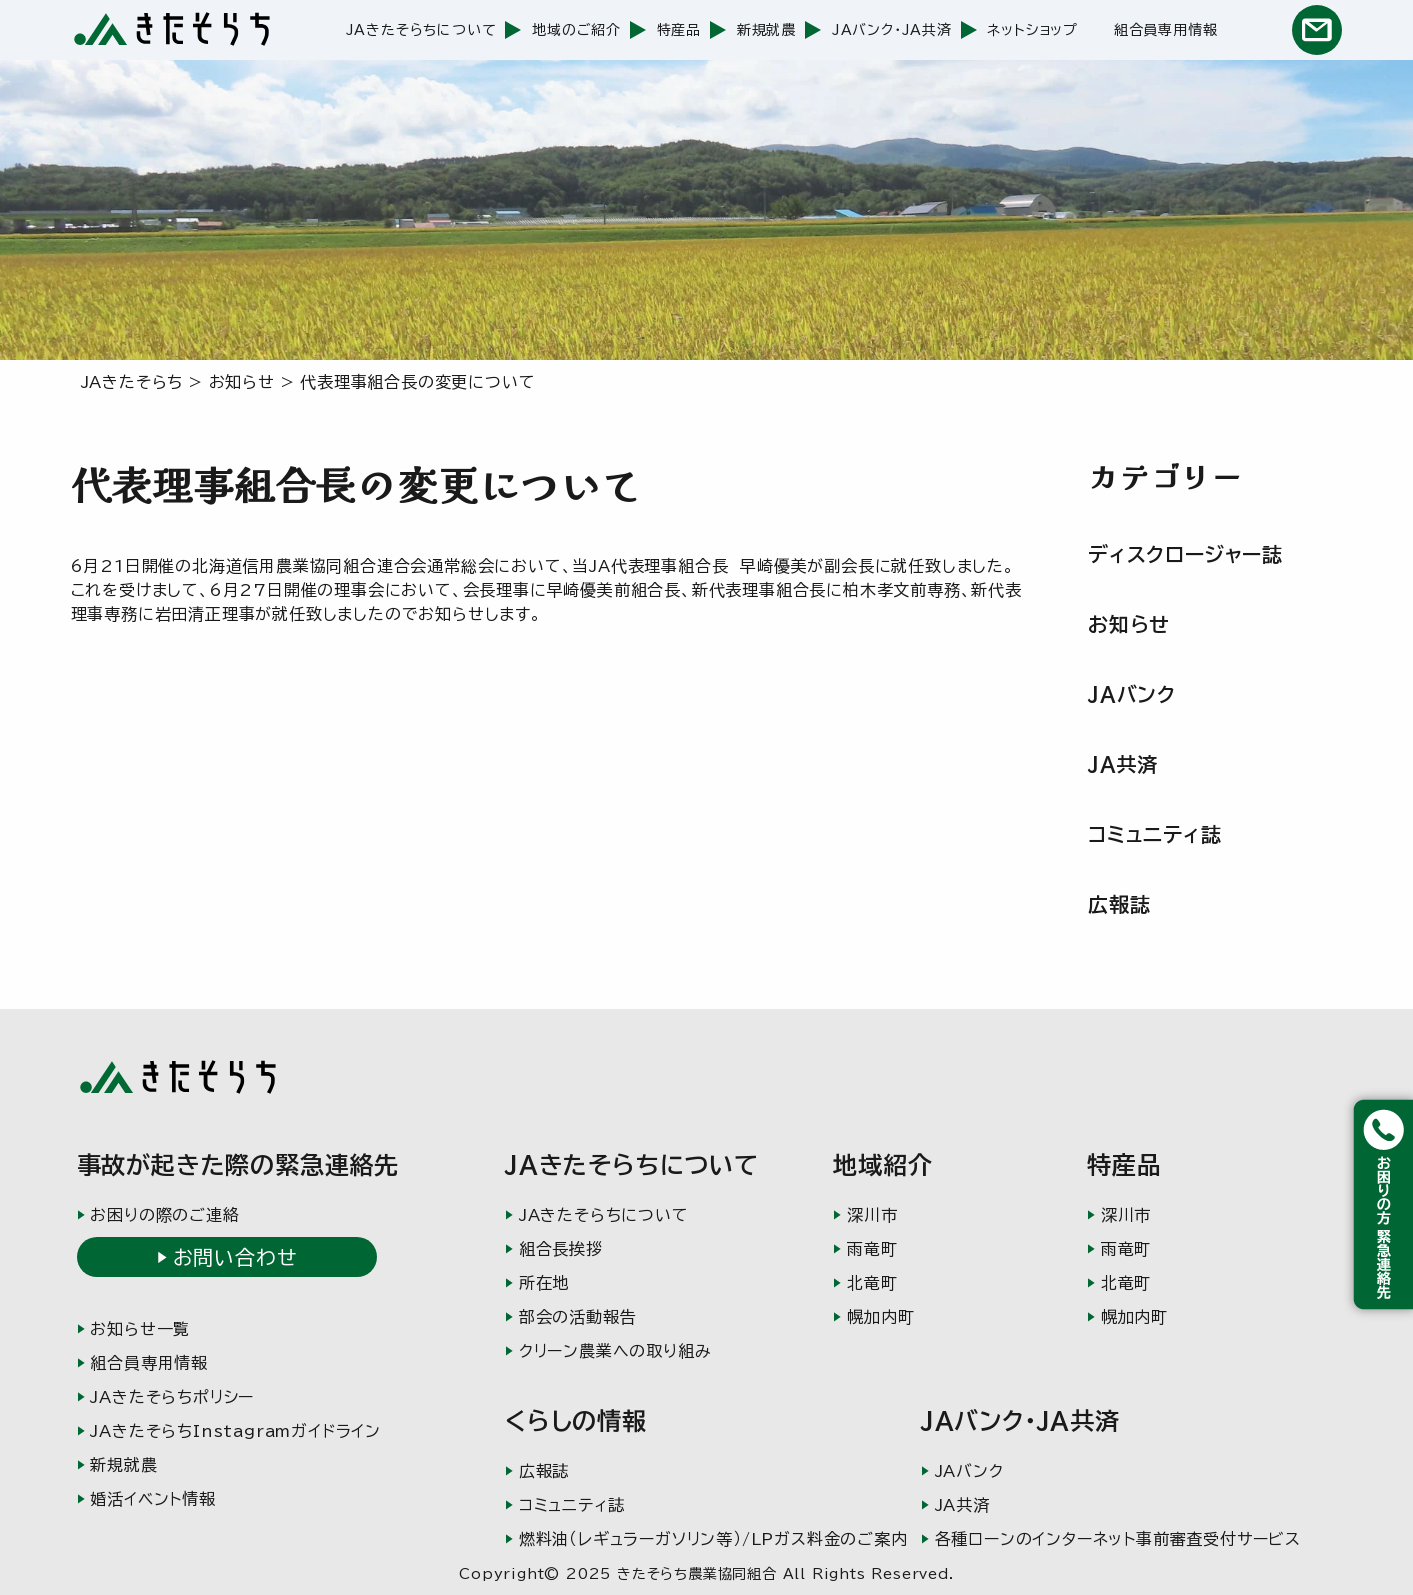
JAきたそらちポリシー (172, 1397)
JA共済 (1123, 764)
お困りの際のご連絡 (164, 1215)
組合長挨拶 (561, 1249)
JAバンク (1132, 694)
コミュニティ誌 (1155, 834)
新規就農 (766, 30)
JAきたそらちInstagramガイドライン (235, 1431)
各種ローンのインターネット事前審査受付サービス (1118, 1539)
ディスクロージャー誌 (1185, 554)
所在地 (544, 1283)
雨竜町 (872, 1249)
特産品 (679, 30)
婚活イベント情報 (152, 1499)
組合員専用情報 (1166, 30)
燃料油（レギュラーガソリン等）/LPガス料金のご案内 (713, 1539)
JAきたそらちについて (421, 30)
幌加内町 (880, 1317)
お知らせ (1129, 624)
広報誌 (1119, 904)
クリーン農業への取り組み (615, 1351)
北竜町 (872, 1283)
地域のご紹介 (576, 30)
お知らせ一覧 (140, 1329)
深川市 (872, 1215)
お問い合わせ (235, 1257)
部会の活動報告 (578, 1317)
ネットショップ (1032, 30)
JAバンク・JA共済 (892, 30)
